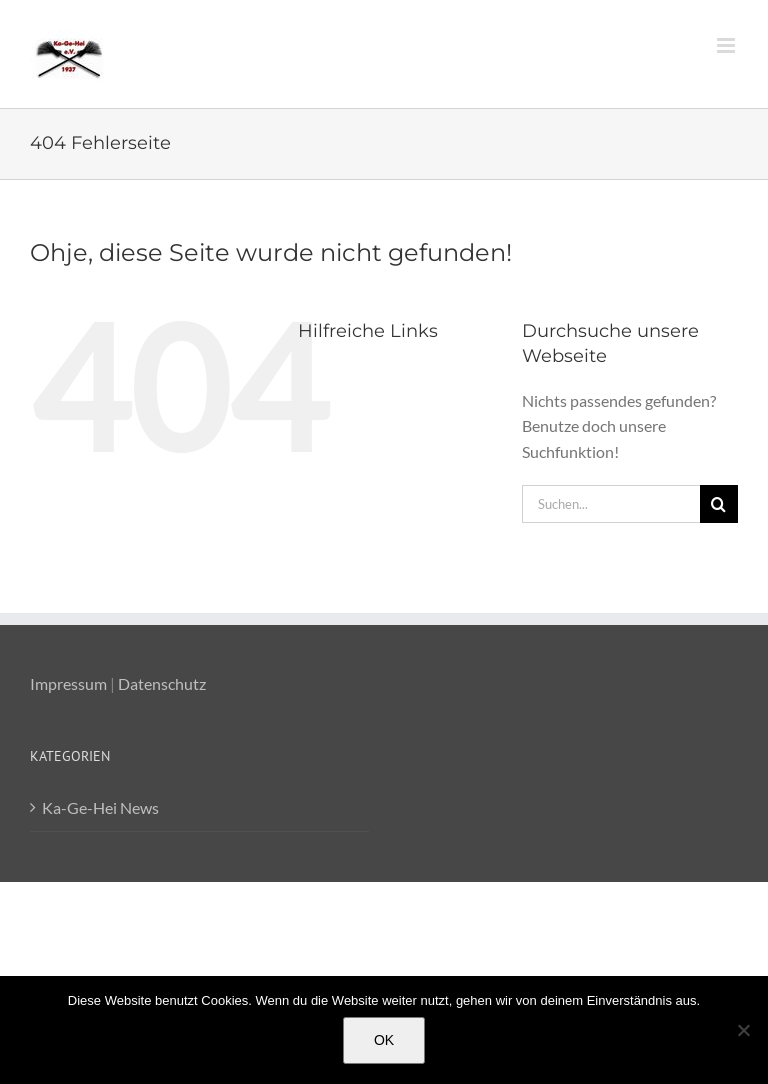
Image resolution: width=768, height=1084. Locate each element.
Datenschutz (162, 683)
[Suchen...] (611, 504)
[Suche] (719, 504)
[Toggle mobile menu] (727, 45)
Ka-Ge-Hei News (100, 807)
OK (384, 1040)
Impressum (68, 683)
